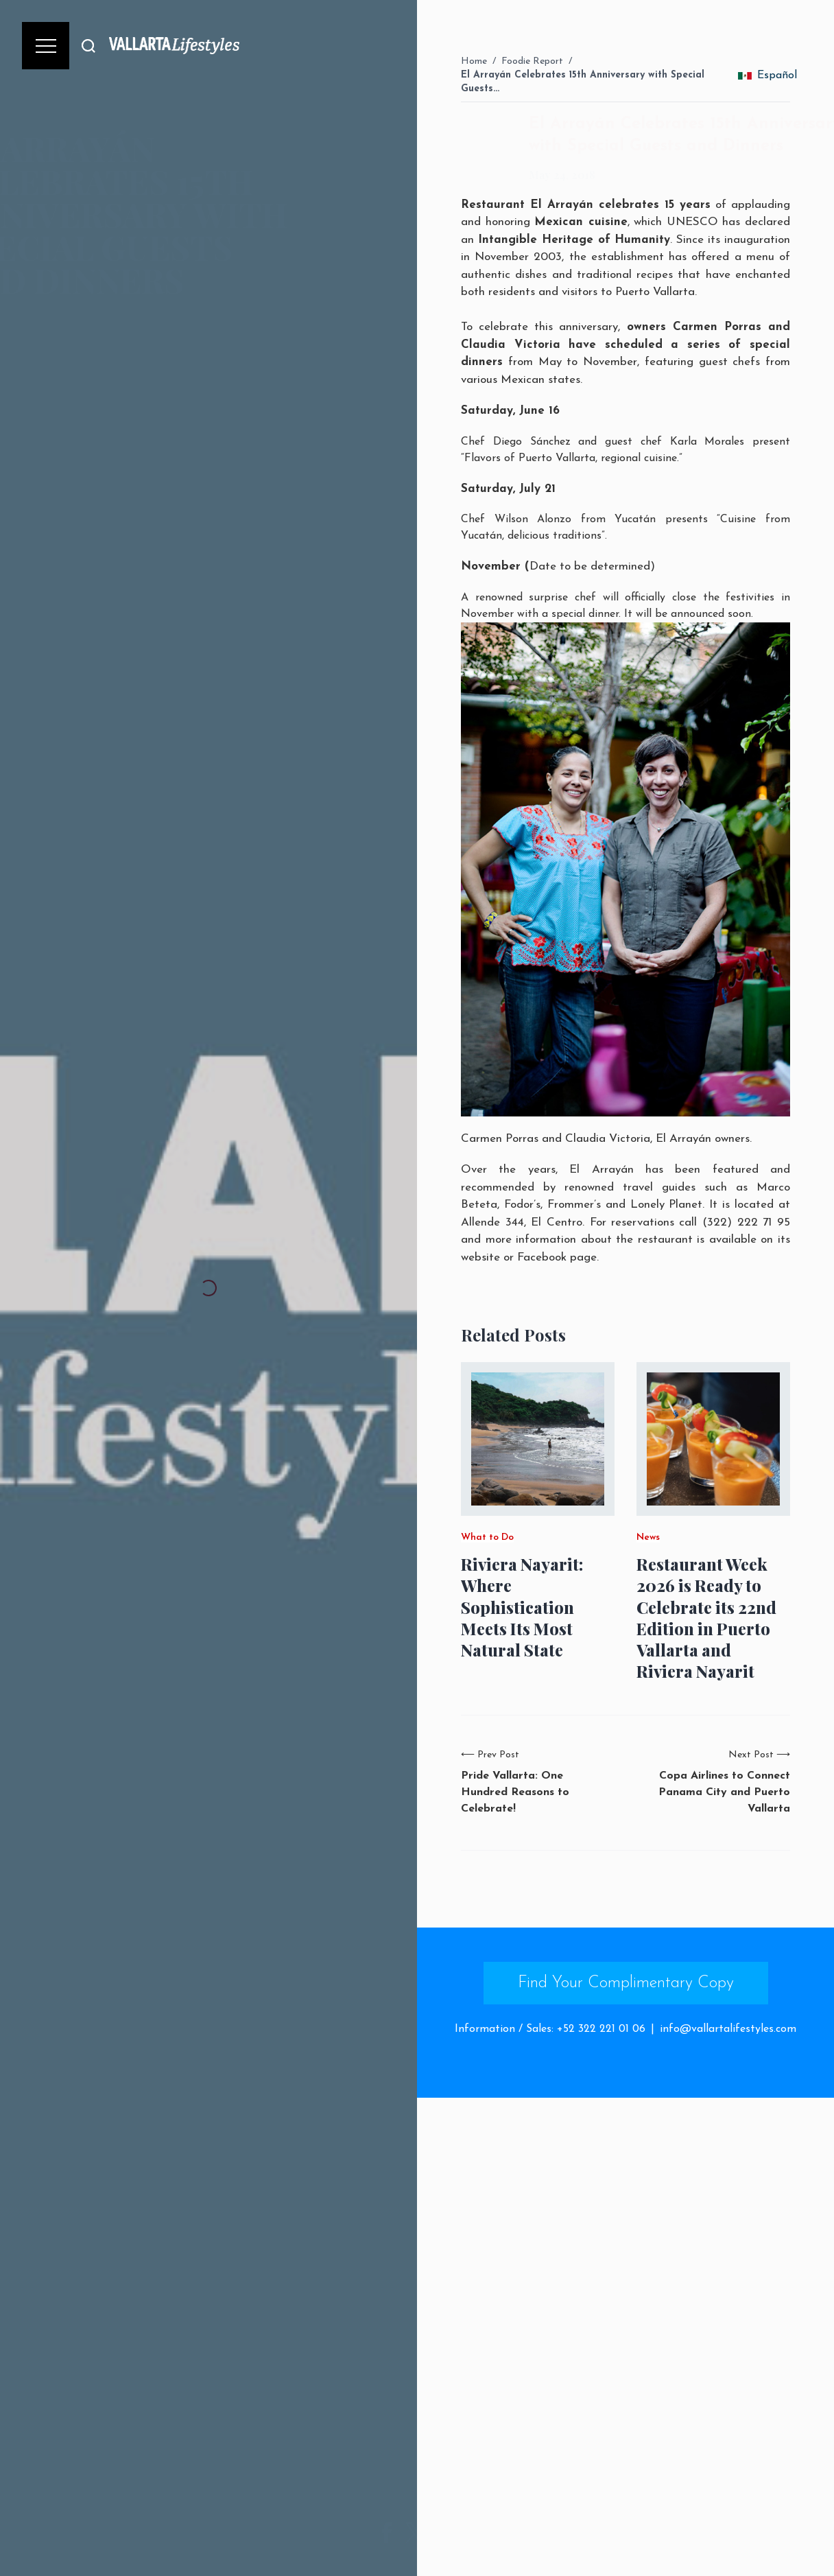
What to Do (487, 1538)
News (648, 1538)
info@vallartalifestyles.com (728, 2029)
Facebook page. (558, 1257)
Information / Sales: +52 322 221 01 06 (550, 2029)
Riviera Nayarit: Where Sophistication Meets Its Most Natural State (522, 1607)
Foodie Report (532, 61)
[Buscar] (88, 45)
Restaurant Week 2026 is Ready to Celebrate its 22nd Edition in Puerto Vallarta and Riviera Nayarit (706, 1618)
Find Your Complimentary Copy (626, 1983)
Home (474, 61)
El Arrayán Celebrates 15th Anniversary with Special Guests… (582, 82)
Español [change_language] (767, 75)
